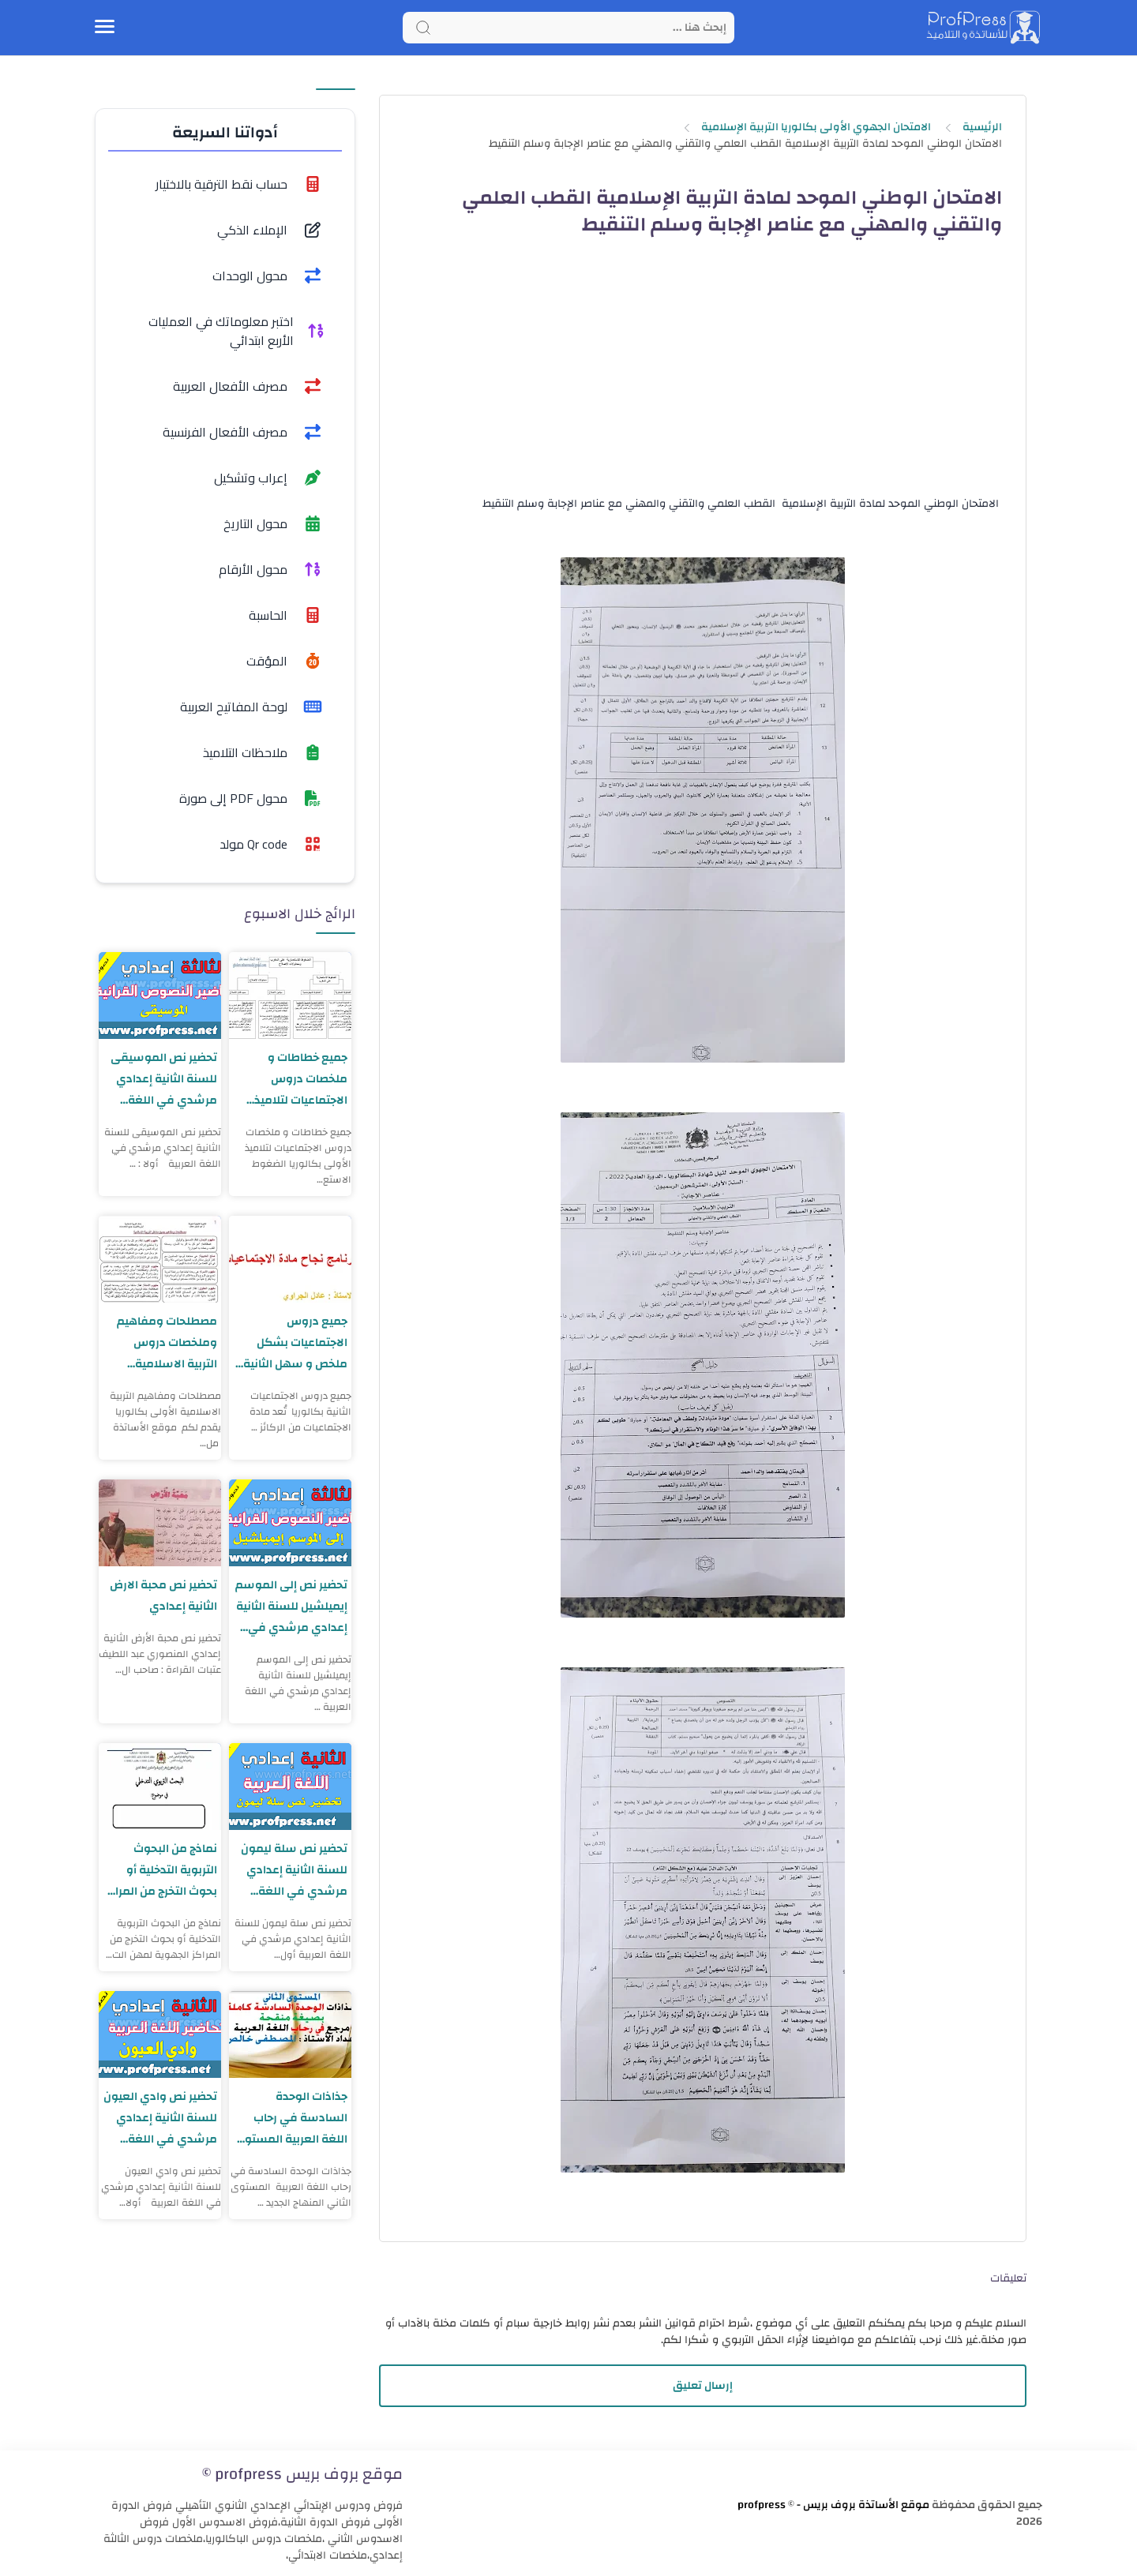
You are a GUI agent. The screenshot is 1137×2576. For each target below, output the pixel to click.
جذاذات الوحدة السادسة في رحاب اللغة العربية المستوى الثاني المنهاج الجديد (291, 2118)
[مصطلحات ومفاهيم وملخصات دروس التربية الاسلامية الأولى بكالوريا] (160, 1259)
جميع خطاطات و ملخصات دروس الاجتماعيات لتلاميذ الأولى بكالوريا (300, 1079)
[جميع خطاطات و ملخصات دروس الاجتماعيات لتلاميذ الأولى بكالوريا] (290, 995)
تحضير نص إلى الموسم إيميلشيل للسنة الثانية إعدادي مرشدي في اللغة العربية (291, 1606)
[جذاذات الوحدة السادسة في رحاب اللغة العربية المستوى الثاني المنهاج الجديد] (290, 2034)
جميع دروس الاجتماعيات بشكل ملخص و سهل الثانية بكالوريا (295, 1342)
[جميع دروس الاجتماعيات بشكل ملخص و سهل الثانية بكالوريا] (290, 1259)
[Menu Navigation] (104, 28)
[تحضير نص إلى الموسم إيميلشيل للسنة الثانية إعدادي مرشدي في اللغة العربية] (290, 1522)
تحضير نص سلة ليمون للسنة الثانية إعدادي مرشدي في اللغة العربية (294, 1870)
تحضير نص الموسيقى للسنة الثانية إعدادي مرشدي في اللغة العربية (164, 1079)
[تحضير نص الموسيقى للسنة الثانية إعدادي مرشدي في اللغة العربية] (160, 995)
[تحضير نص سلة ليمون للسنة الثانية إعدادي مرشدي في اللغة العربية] (290, 1786)
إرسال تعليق (703, 2385)
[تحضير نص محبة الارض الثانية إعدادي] (160, 1522)
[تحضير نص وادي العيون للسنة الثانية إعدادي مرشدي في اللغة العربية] (160, 2034)
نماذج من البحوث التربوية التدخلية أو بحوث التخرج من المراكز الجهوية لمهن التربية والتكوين (162, 1870)
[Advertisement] (702, 379)
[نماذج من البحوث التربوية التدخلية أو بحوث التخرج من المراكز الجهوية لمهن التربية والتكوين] (160, 1786)
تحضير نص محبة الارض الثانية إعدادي (163, 1595)
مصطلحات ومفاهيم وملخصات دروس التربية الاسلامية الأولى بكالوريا (166, 1342)
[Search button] (423, 27)
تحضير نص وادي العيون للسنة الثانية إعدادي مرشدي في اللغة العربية (160, 2118)
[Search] (568, 27)
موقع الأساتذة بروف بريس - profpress (833, 2505)
